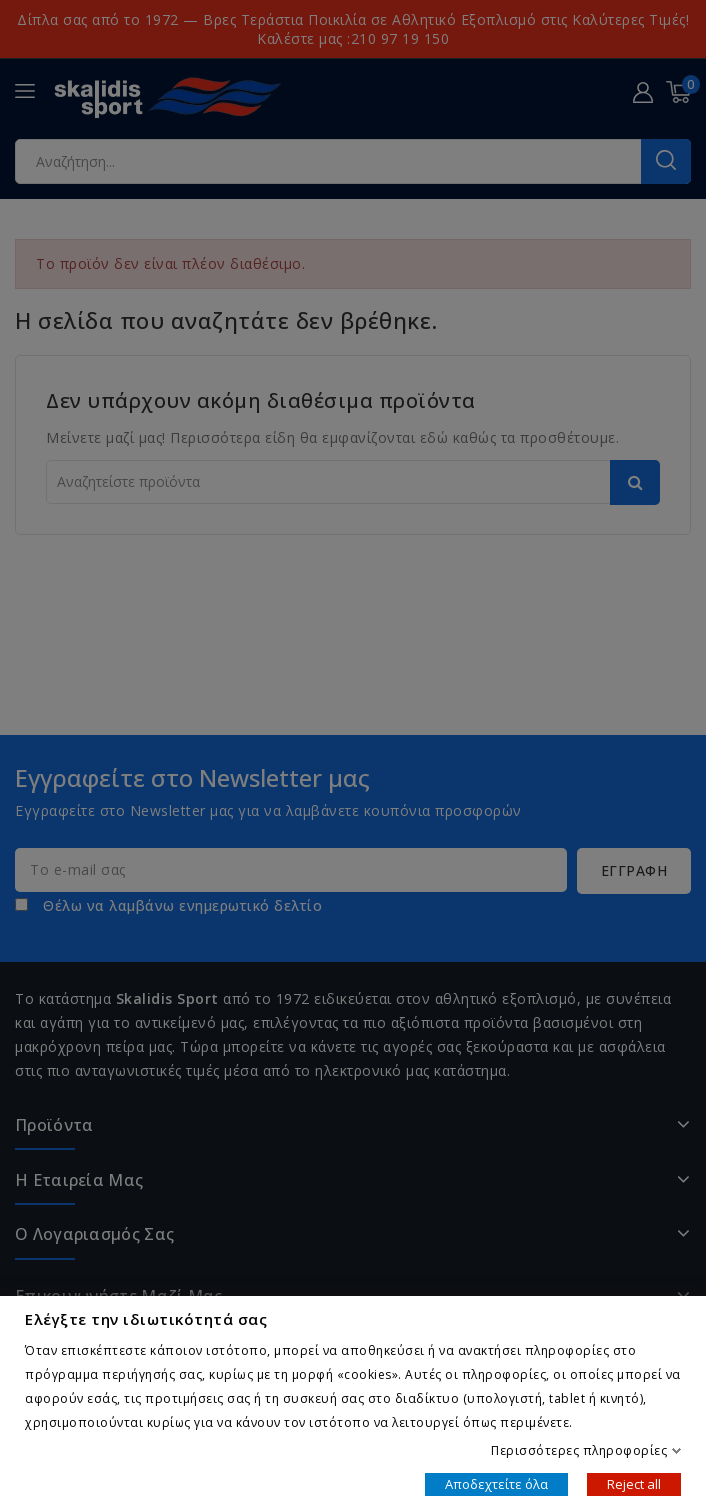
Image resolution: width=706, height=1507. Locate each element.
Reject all (634, 1483)
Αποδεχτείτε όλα (496, 1483)
